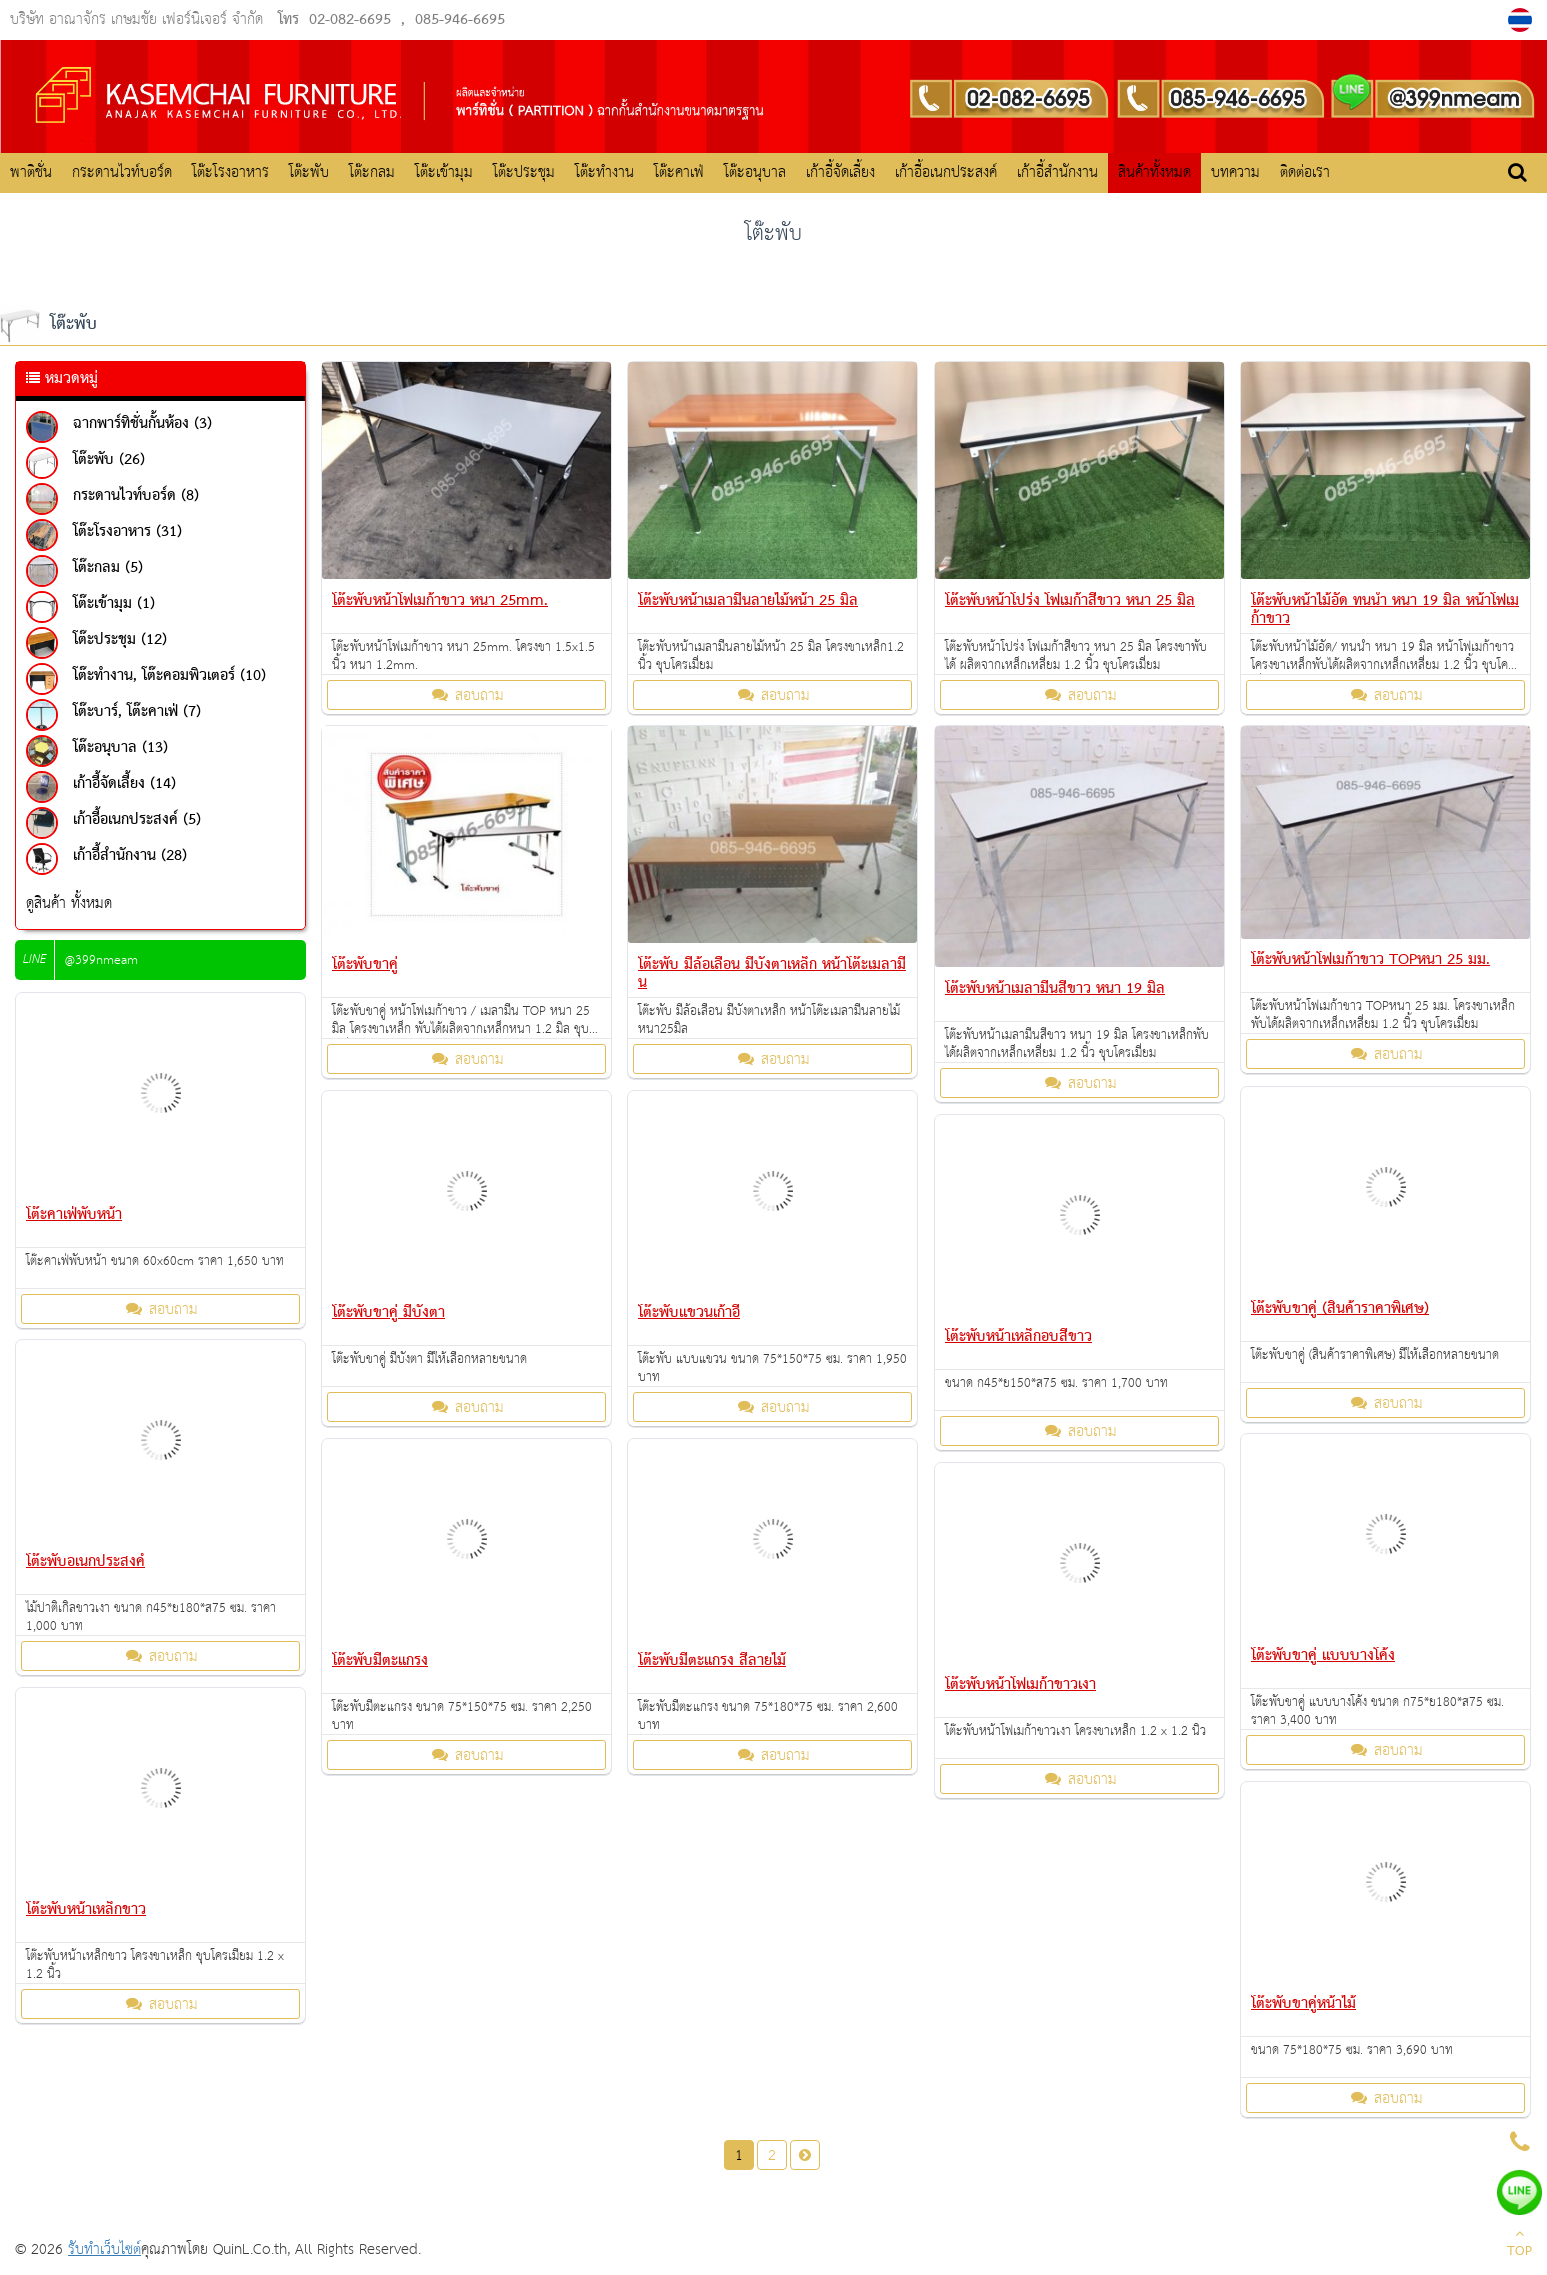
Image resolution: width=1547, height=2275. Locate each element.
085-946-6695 (460, 20)
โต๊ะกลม (372, 172)
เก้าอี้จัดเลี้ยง (840, 172)
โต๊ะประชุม (524, 172)
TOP (1519, 2245)
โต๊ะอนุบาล (755, 172)
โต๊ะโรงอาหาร (230, 172)
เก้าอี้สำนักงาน (1057, 172)
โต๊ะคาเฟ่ (679, 172)
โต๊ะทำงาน (604, 172)
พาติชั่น (31, 172)
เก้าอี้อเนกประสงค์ (946, 172)
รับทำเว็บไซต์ (104, 2249)
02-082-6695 (350, 20)
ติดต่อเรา (1305, 172)
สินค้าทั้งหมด (1154, 172)
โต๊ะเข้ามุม (444, 172)
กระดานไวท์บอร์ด (122, 172)
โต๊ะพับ (309, 172)
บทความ (1235, 172)
